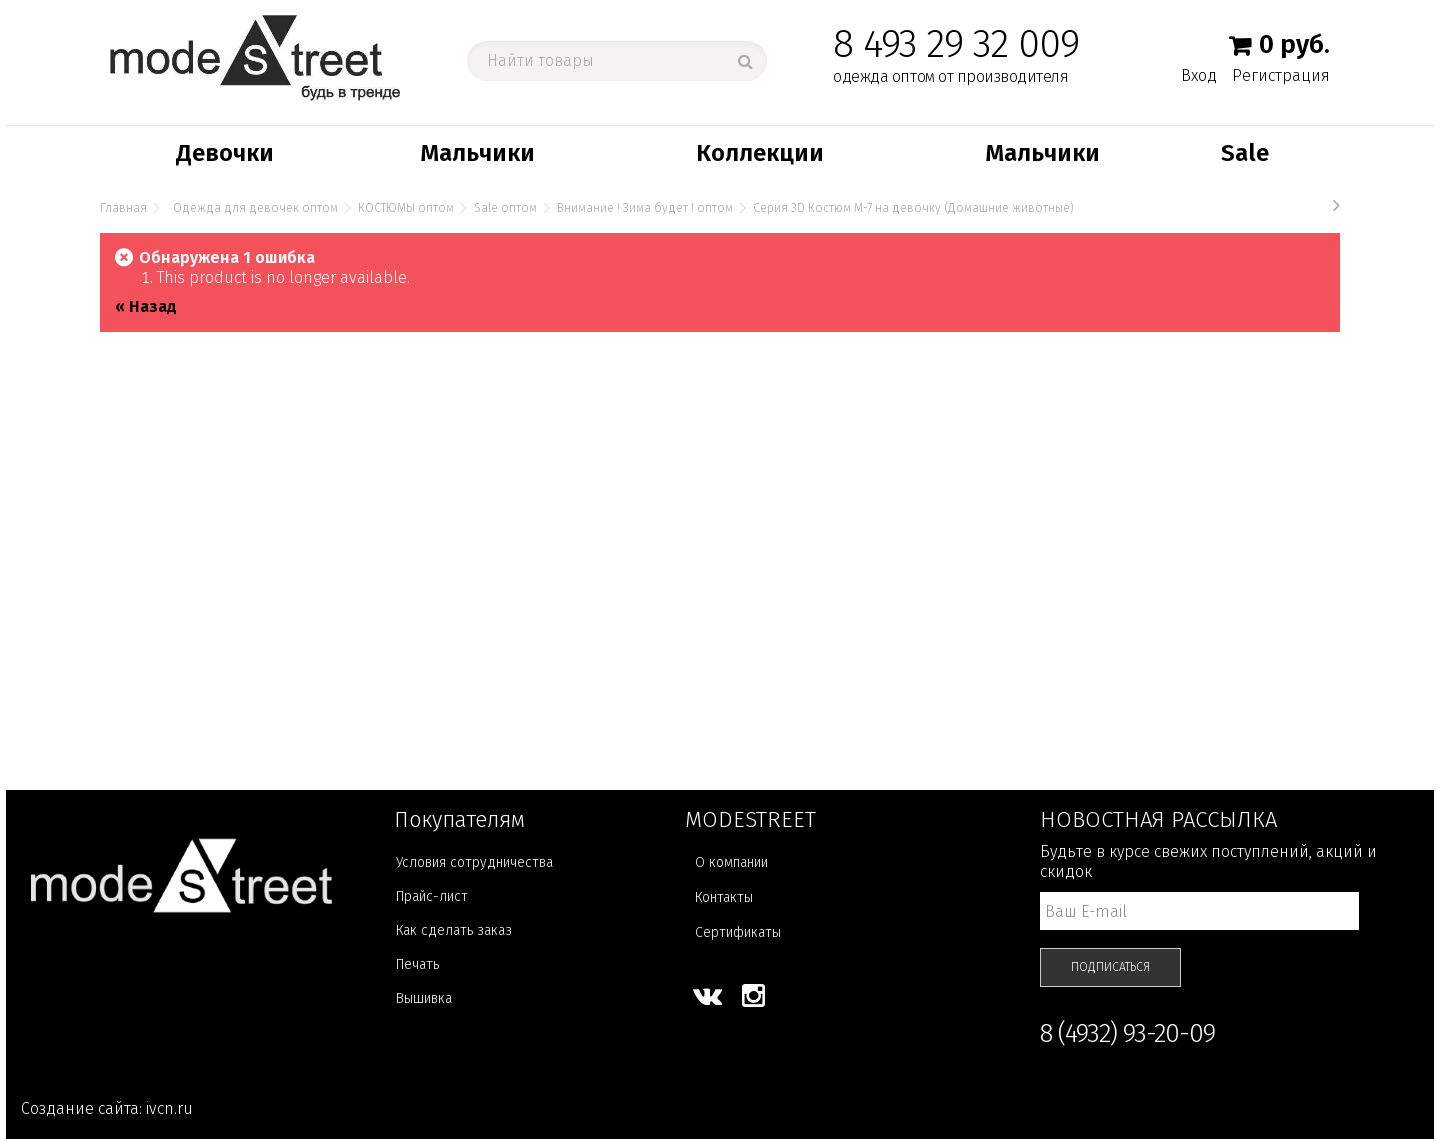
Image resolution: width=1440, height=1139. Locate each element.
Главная (123, 208)
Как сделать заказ (454, 930)
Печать (417, 964)
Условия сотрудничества (474, 862)
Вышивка (424, 998)
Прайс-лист (432, 896)
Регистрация (1281, 75)
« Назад (146, 306)
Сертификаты (738, 932)
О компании (731, 862)
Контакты (724, 897)
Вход (1199, 75)
